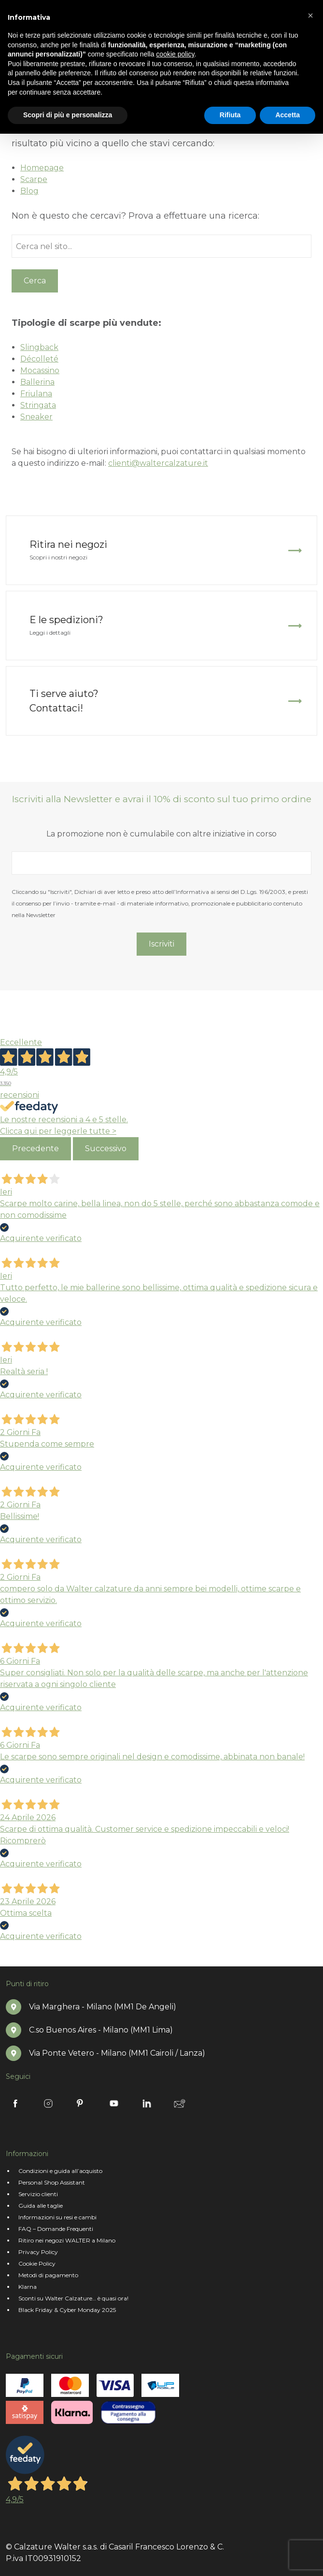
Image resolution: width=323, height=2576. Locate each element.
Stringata (38, 405)
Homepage (42, 167)
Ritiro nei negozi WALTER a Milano (66, 2240)
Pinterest (81, 2103)
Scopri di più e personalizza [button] (67, 115)
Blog (29, 190)
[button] (310, 15)
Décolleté (39, 358)
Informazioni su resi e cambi (57, 2217)
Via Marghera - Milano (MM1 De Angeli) (102, 2006)
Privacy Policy (38, 2252)
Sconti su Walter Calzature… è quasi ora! (73, 2298)
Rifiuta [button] (230, 115)
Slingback (39, 347)
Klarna (27, 2286)
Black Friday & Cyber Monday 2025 (67, 2309)
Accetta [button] (287, 115)
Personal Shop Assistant (51, 2182)
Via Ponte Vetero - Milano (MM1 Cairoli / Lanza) (117, 2053)
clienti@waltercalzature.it (158, 463)
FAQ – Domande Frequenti (55, 2228)
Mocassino (39, 370)
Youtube (114, 2103)
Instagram (48, 2103)
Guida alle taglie (40, 2205)
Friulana (36, 393)
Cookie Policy (37, 2263)
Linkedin (146, 2103)
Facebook (15, 2103)
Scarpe (33, 179)
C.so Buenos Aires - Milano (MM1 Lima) (101, 2029)
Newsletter (179, 2103)
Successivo (105, 1148)
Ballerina (37, 382)
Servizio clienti (38, 2194)
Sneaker (36, 416)
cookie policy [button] (175, 54)
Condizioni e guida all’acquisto (60, 2170)
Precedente (35, 1148)
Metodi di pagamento (48, 2275)
